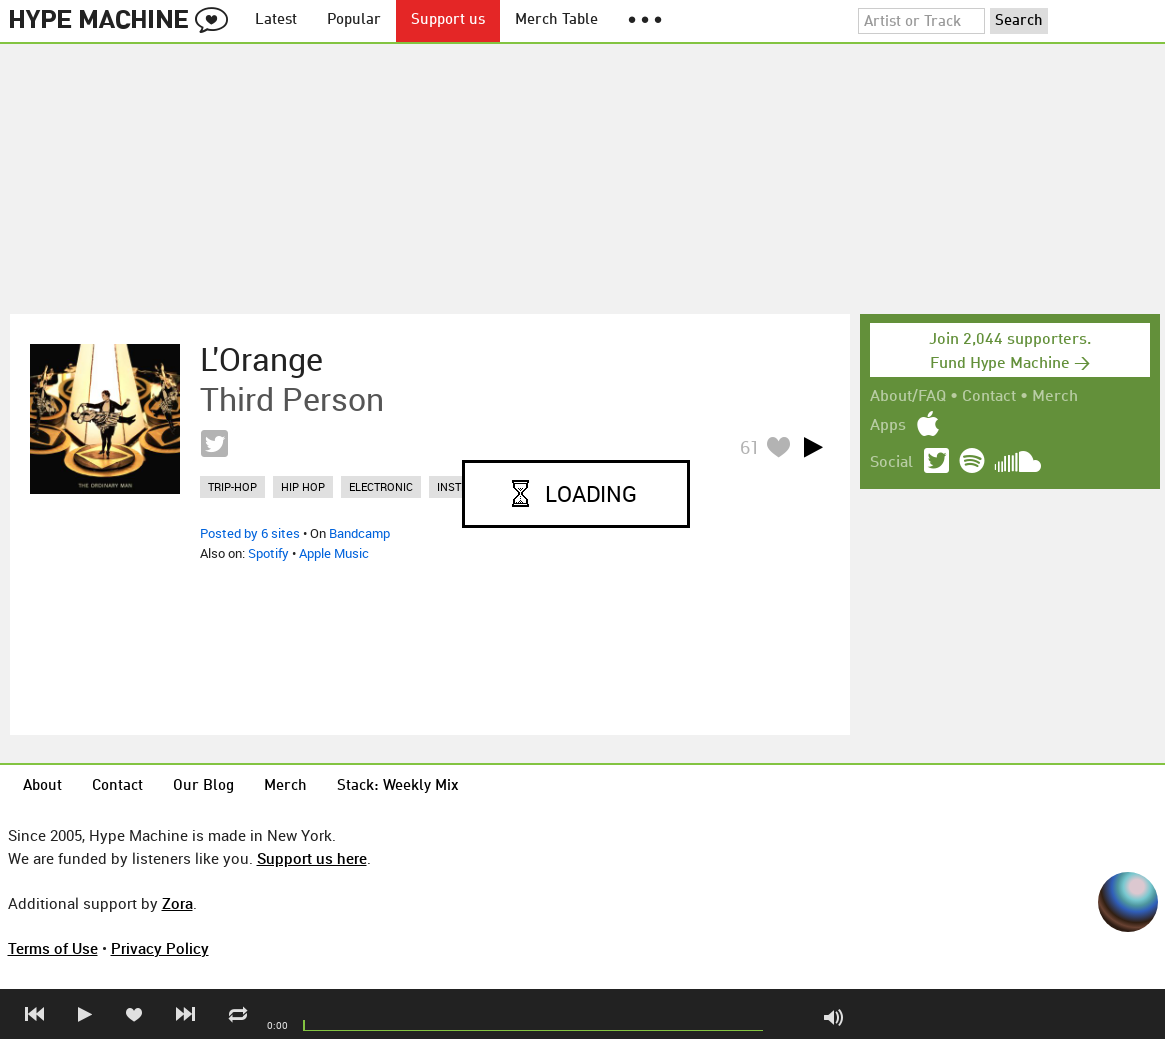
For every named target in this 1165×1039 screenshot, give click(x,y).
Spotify (268, 553)
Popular (354, 20)
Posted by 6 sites (250, 533)
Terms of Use (53, 948)
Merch (1055, 397)
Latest (276, 20)
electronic (381, 486)
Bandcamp (359, 533)
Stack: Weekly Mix (398, 786)
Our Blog (203, 786)
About (42, 786)
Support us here (312, 858)
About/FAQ (908, 397)
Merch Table (556, 20)
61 (750, 447)
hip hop (303, 486)
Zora (177, 903)
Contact (989, 397)
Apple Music (334, 553)
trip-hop (232, 486)
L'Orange (261, 359)
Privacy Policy (160, 948)
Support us (448, 20)
